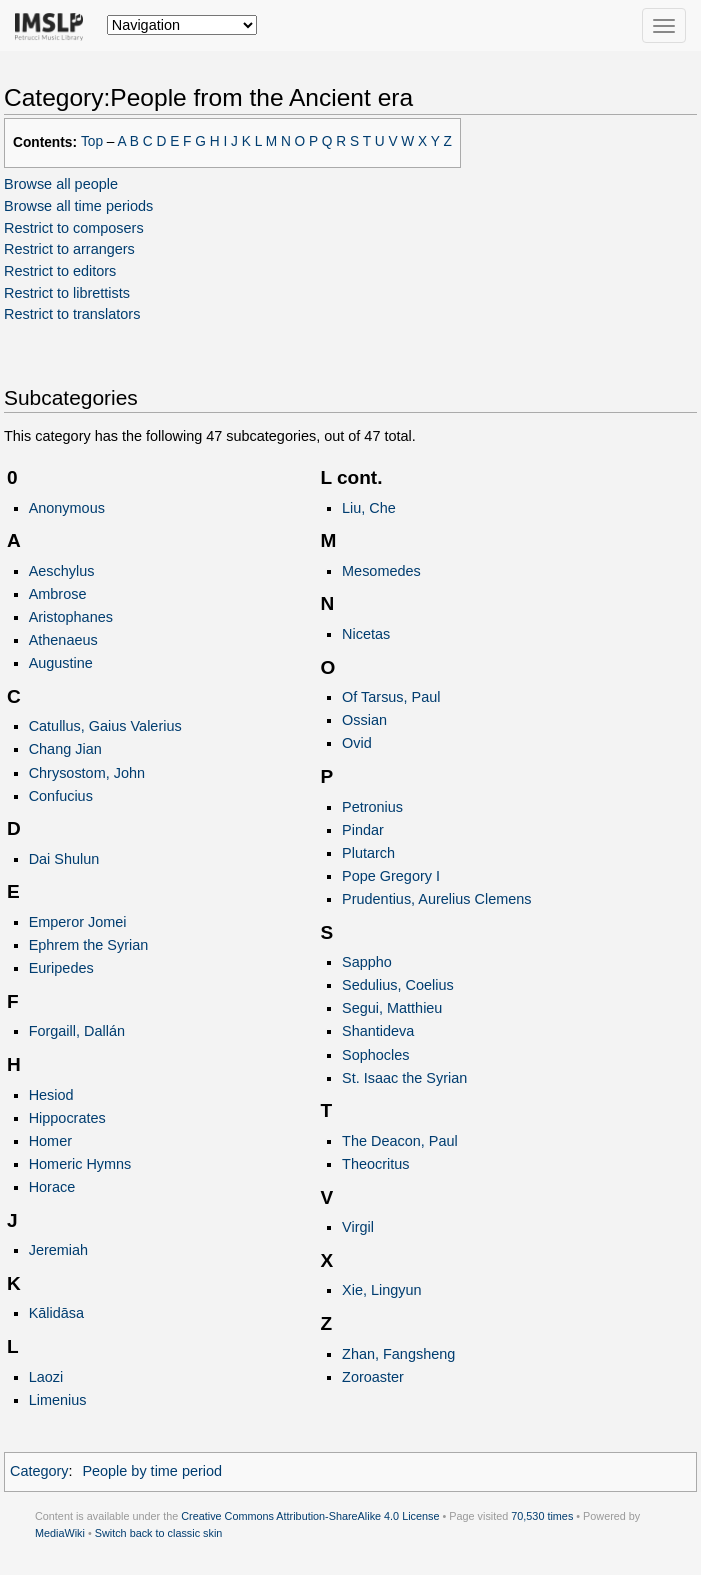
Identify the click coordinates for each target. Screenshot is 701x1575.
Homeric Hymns (80, 1164)
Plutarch (368, 853)
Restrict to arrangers (69, 249)
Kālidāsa (56, 1313)
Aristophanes (71, 617)
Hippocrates (67, 1118)
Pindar (363, 830)
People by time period (152, 1471)
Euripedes (61, 968)
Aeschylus (62, 571)
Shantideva (378, 1031)
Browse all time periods (78, 206)
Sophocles (375, 1055)
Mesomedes (381, 571)
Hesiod (51, 1095)
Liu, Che (369, 508)
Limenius (58, 1400)
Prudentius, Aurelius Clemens (436, 899)
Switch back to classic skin (159, 1533)
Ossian (364, 720)
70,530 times (542, 1516)
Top (92, 141)
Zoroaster (373, 1377)
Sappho (367, 962)
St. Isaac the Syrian (404, 1078)
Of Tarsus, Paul (391, 697)
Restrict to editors (60, 271)
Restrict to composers (74, 228)
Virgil (358, 1227)
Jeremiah (58, 1250)
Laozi (46, 1377)
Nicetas (366, 634)
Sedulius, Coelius (398, 985)
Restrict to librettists (67, 293)
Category (39, 1471)
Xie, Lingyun (381, 1290)
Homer (50, 1141)
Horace (52, 1187)
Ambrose (58, 594)
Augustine (61, 663)
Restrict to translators (72, 314)
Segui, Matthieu (392, 1008)
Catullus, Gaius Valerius (105, 726)
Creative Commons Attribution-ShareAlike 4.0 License (310, 1516)
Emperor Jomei (78, 922)
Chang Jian (65, 749)
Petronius (372, 807)
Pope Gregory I (391, 876)
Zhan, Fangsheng (398, 1354)
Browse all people (61, 184)
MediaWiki (60, 1533)
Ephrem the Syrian (89, 945)
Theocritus (375, 1164)
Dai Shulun (64, 859)
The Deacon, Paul (400, 1141)
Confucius (61, 796)
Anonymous (67, 508)
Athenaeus (63, 640)
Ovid (357, 743)
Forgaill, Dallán (77, 1031)
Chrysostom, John (87, 773)
